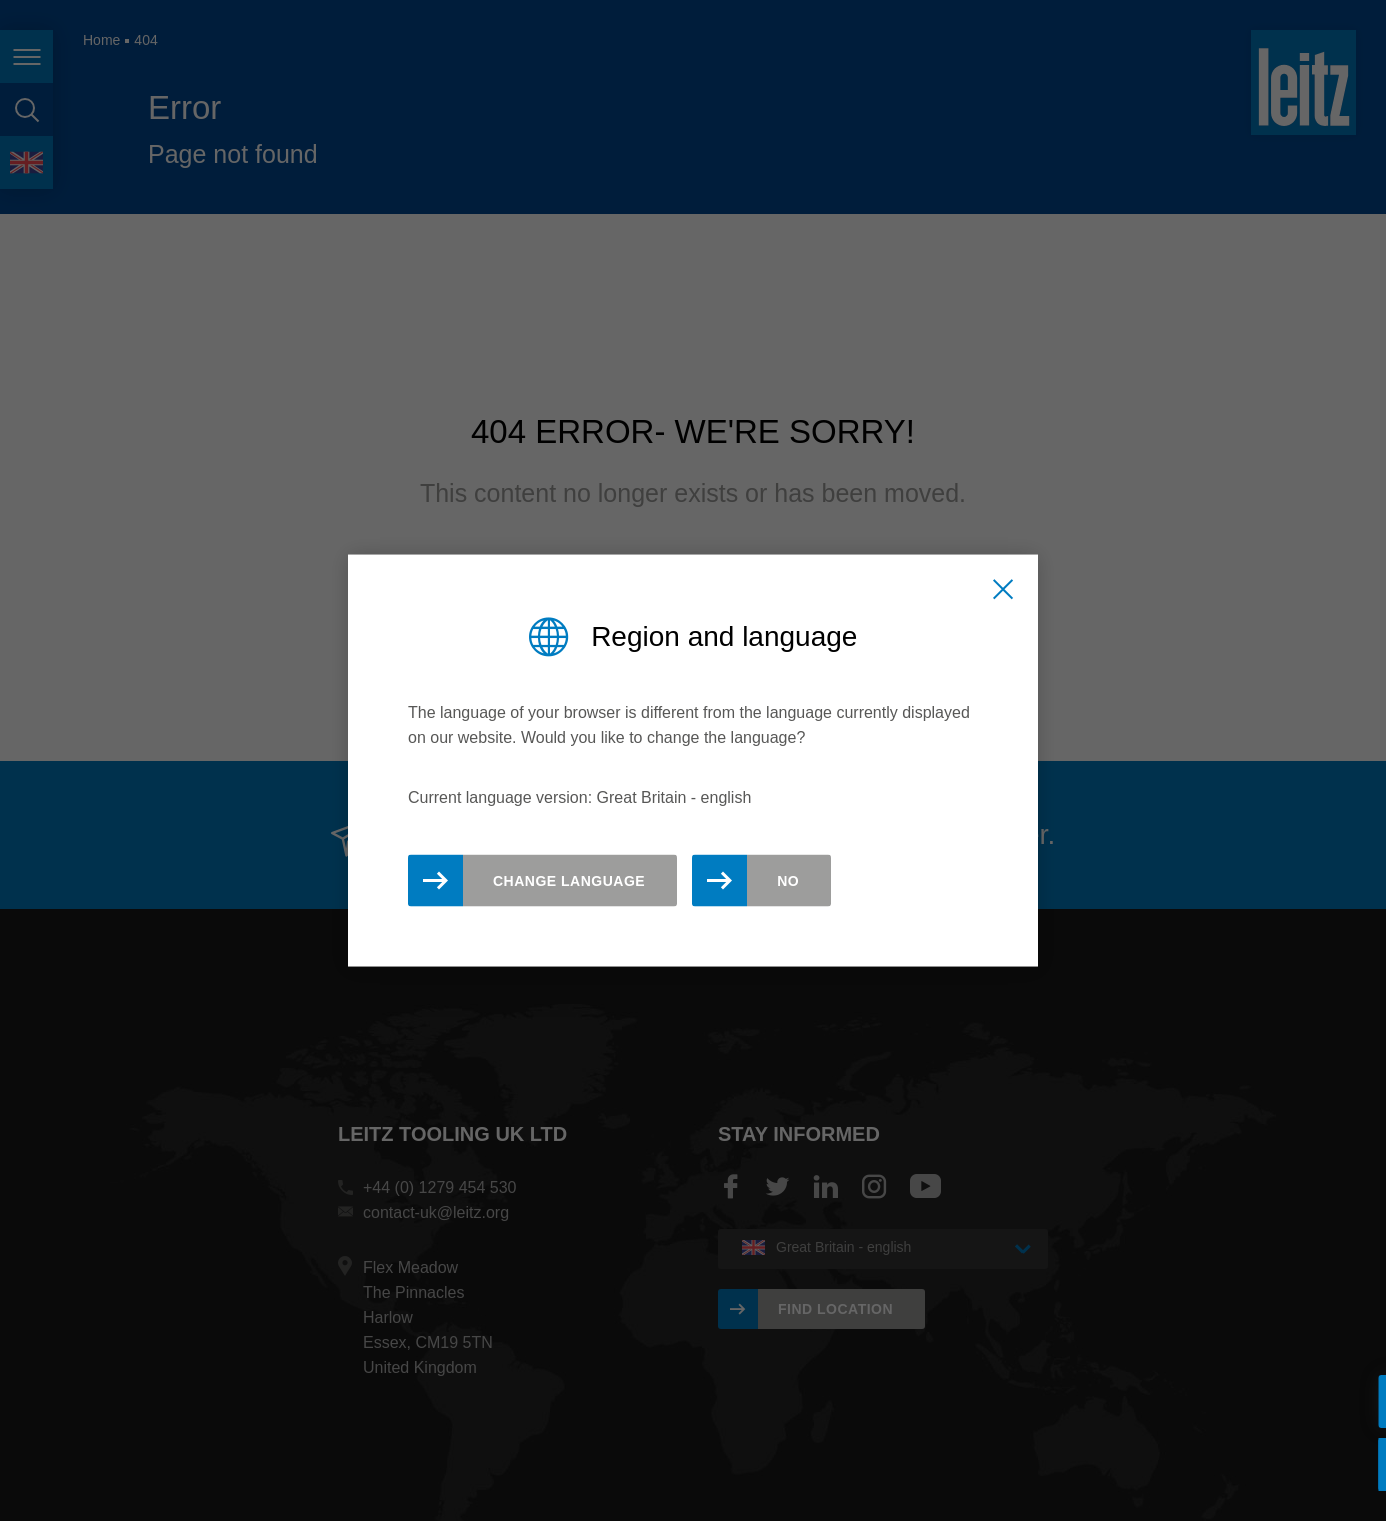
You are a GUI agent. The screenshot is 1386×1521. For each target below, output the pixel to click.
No (788, 881)
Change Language (569, 881)
